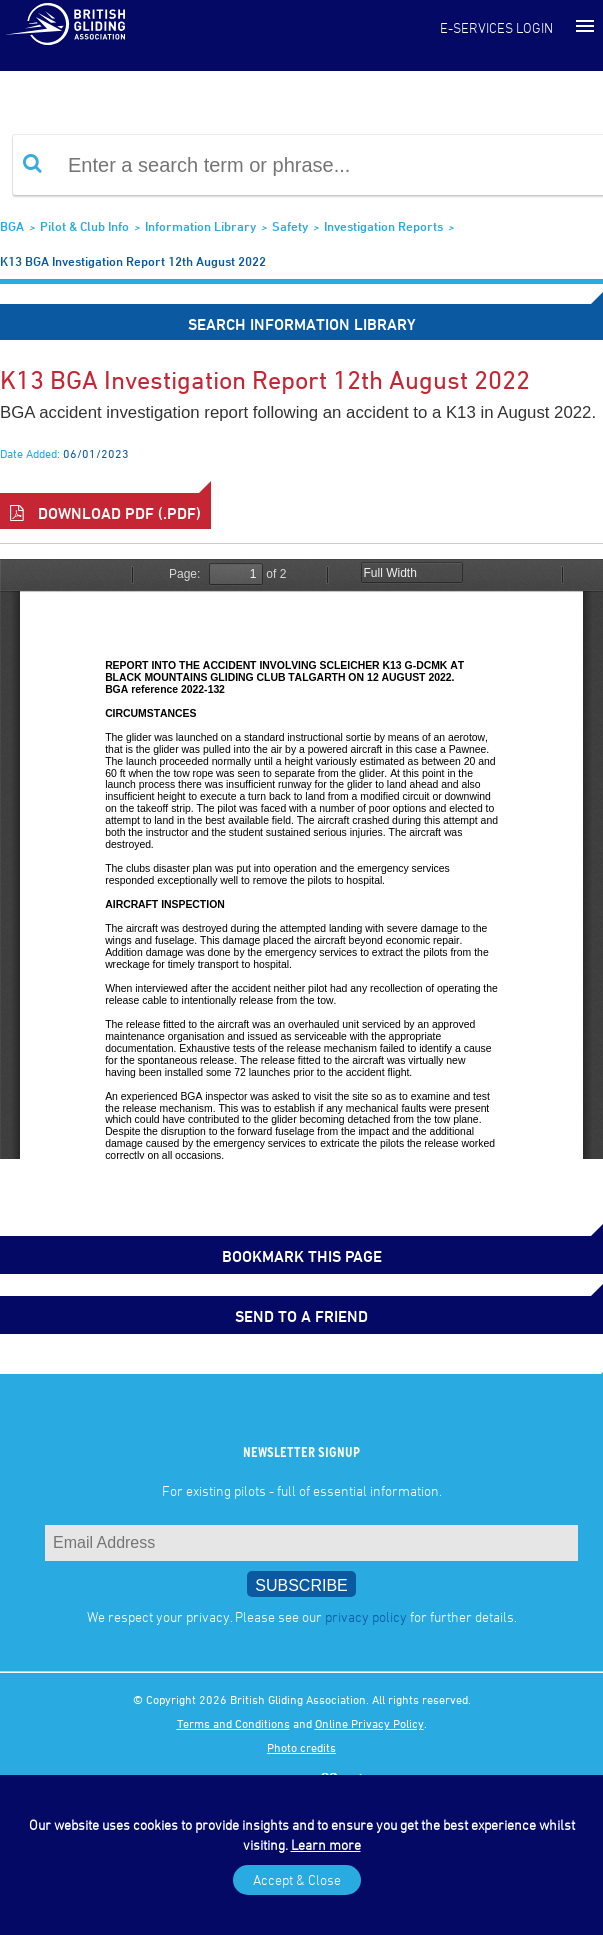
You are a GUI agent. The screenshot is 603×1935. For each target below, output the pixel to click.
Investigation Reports (383, 226)
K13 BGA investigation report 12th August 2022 (133, 261)
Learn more (326, 1844)
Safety (290, 226)
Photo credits (301, 1747)
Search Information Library (302, 324)
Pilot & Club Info (84, 226)
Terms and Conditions (233, 1723)
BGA (12, 226)
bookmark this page (302, 1256)
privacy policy (366, 1616)
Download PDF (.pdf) (105, 513)
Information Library (200, 226)
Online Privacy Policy (369, 1723)
